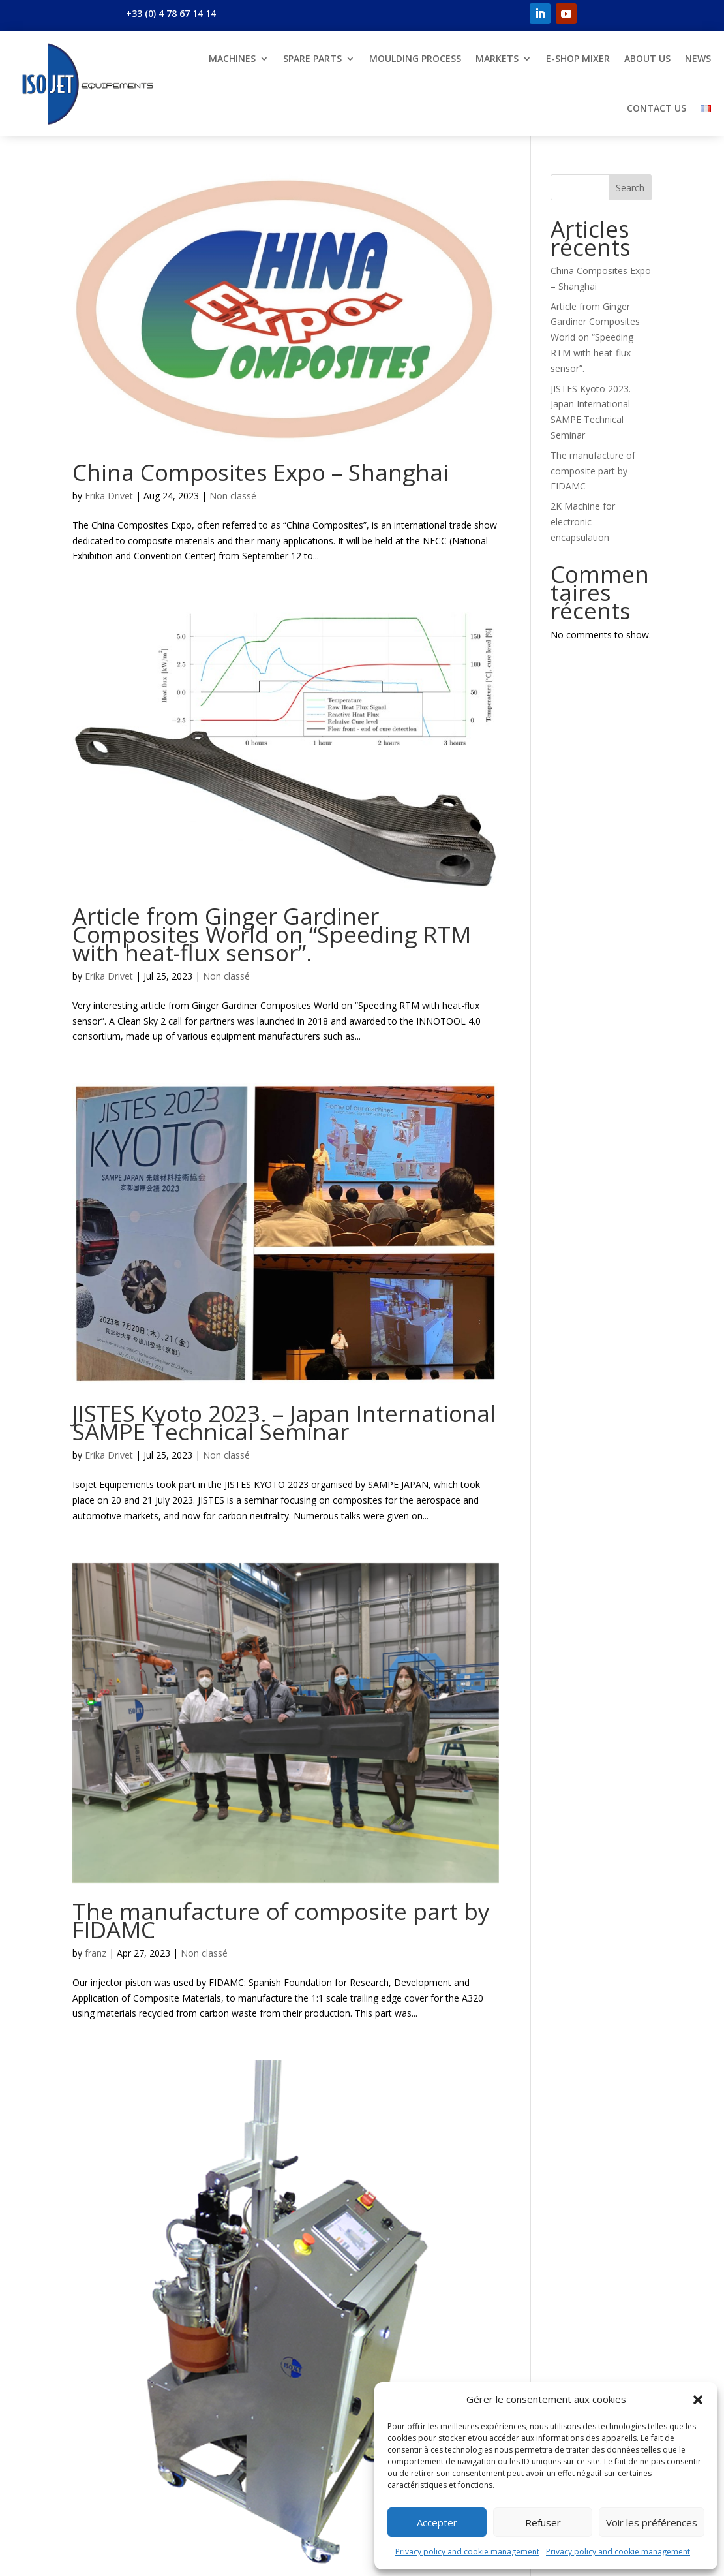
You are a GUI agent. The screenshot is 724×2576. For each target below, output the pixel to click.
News (698, 58)
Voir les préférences (651, 2522)
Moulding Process (415, 58)
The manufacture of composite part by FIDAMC (281, 1920)
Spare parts (312, 58)
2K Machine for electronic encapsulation (583, 522)
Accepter (437, 2522)
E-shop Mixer (578, 58)
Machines (232, 58)
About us (647, 58)
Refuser (543, 2522)
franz (95, 1953)
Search (630, 187)
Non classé (232, 495)
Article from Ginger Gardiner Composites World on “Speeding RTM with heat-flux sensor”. (271, 934)
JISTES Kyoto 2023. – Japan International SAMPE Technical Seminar (284, 1422)
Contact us (656, 108)
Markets (497, 58)
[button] (697, 2399)
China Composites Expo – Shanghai (260, 472)
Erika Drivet (109, 495)
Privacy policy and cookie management (467, 2551)
